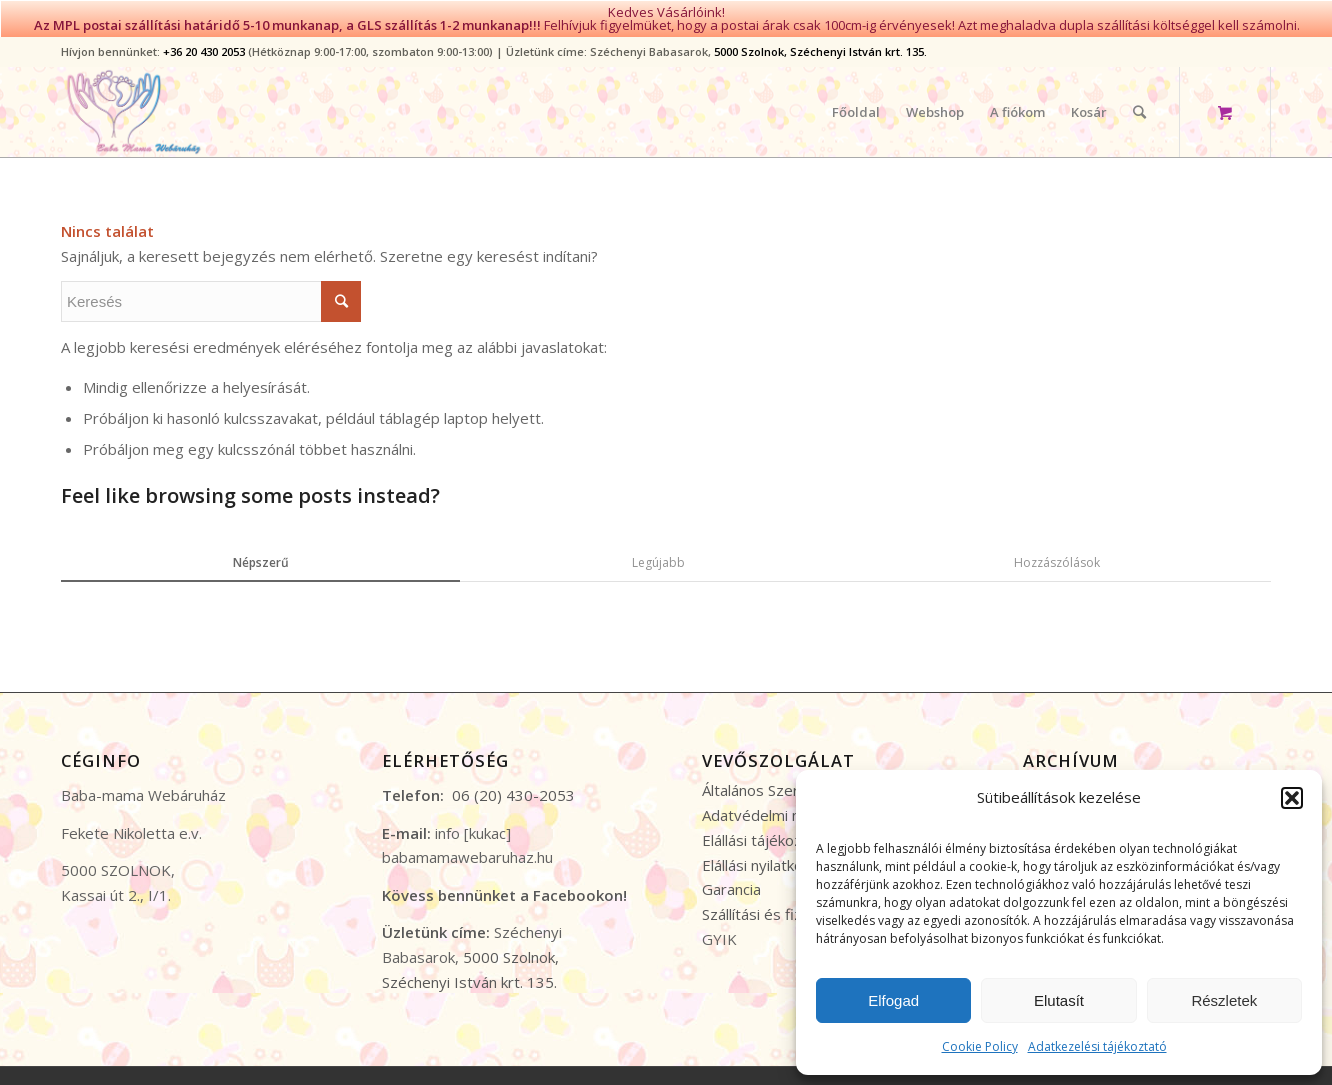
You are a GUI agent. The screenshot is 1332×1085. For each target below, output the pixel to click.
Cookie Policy (980, 1046)
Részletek (1224, 1000)
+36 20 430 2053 (204, 38)
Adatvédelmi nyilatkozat (784, 802)
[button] (1292, 798)
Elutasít (1059, 1000)
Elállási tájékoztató (766, 826)
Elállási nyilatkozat (763, 851)
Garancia (731, 876)
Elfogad (893, 1000)
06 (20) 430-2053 (513, 782)
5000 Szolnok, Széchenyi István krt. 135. (820, 38)
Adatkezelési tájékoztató (1097, 1046)
